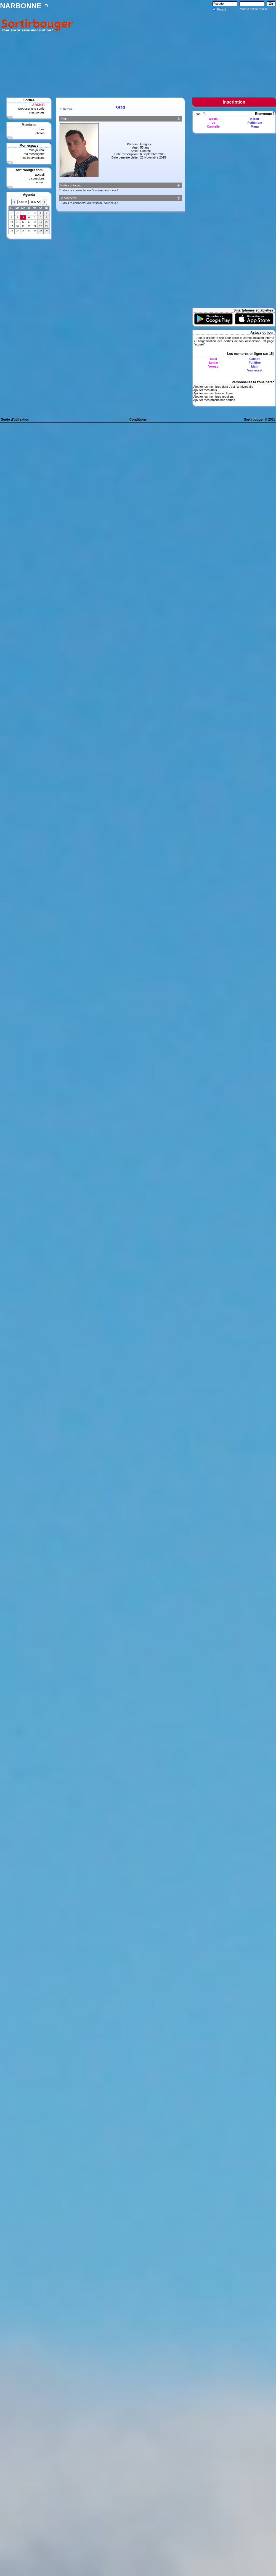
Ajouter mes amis (205, 390)
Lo (213, 122)
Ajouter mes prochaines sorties (214, 400)
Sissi (213, 358)
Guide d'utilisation (15, 419)
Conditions (138, 419)
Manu (255, 126)
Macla (213, 118)
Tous (197, 114)
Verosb (213, 366)
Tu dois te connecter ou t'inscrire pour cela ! (88, 190)
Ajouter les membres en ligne (212, 393)
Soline (213, 362)
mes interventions (32, 157)
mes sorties (36, 112)
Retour (67, 109)
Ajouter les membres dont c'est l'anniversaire (223, 386)
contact (39, 182)
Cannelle (213, 126)
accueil (39, 174)
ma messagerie (34, 153)
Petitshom (254, 122)
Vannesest (254, 370)
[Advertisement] (175, 50)
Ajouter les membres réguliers (213, 396)
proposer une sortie (31, 108)
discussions (36, 178)
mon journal (36, 150)
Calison (254, 358)
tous (41, 129)
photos (39, 133)
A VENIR (38, 104)
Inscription (234, 102)
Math (254, 366)
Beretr (254, 118)
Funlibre (255, 362)
